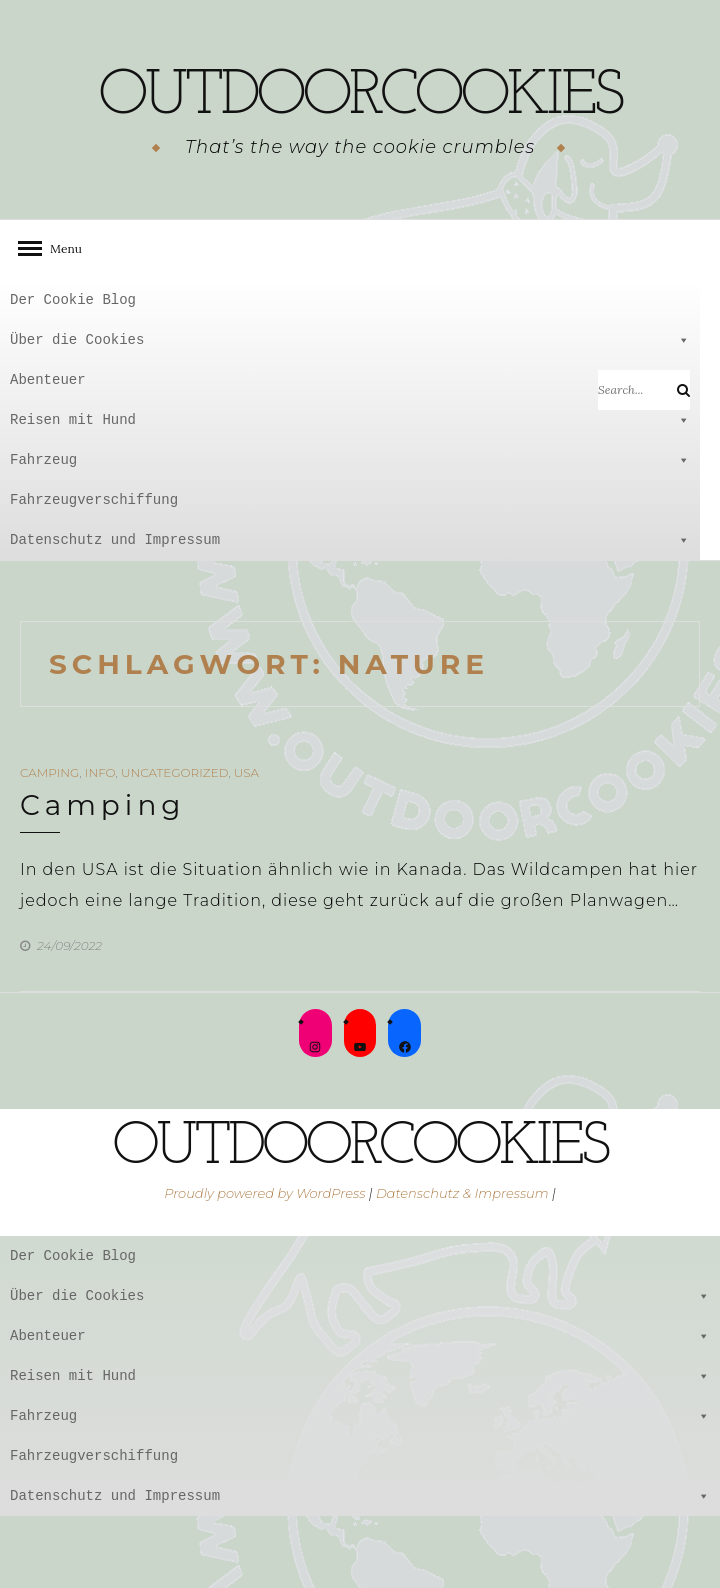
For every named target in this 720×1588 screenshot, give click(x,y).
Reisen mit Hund (350, 492)
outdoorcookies (360, 131)
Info (100, 844)
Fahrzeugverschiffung (94, 571)
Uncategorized (174, 844)
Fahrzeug (350, 532)
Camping (49, 844)
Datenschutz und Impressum (350, 612)
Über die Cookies (350, 412)
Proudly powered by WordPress (264, 1265)
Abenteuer (350, 452)
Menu (60, 320)
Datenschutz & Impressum (462, 1265)
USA (246, 844)
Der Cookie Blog (73, 371)
